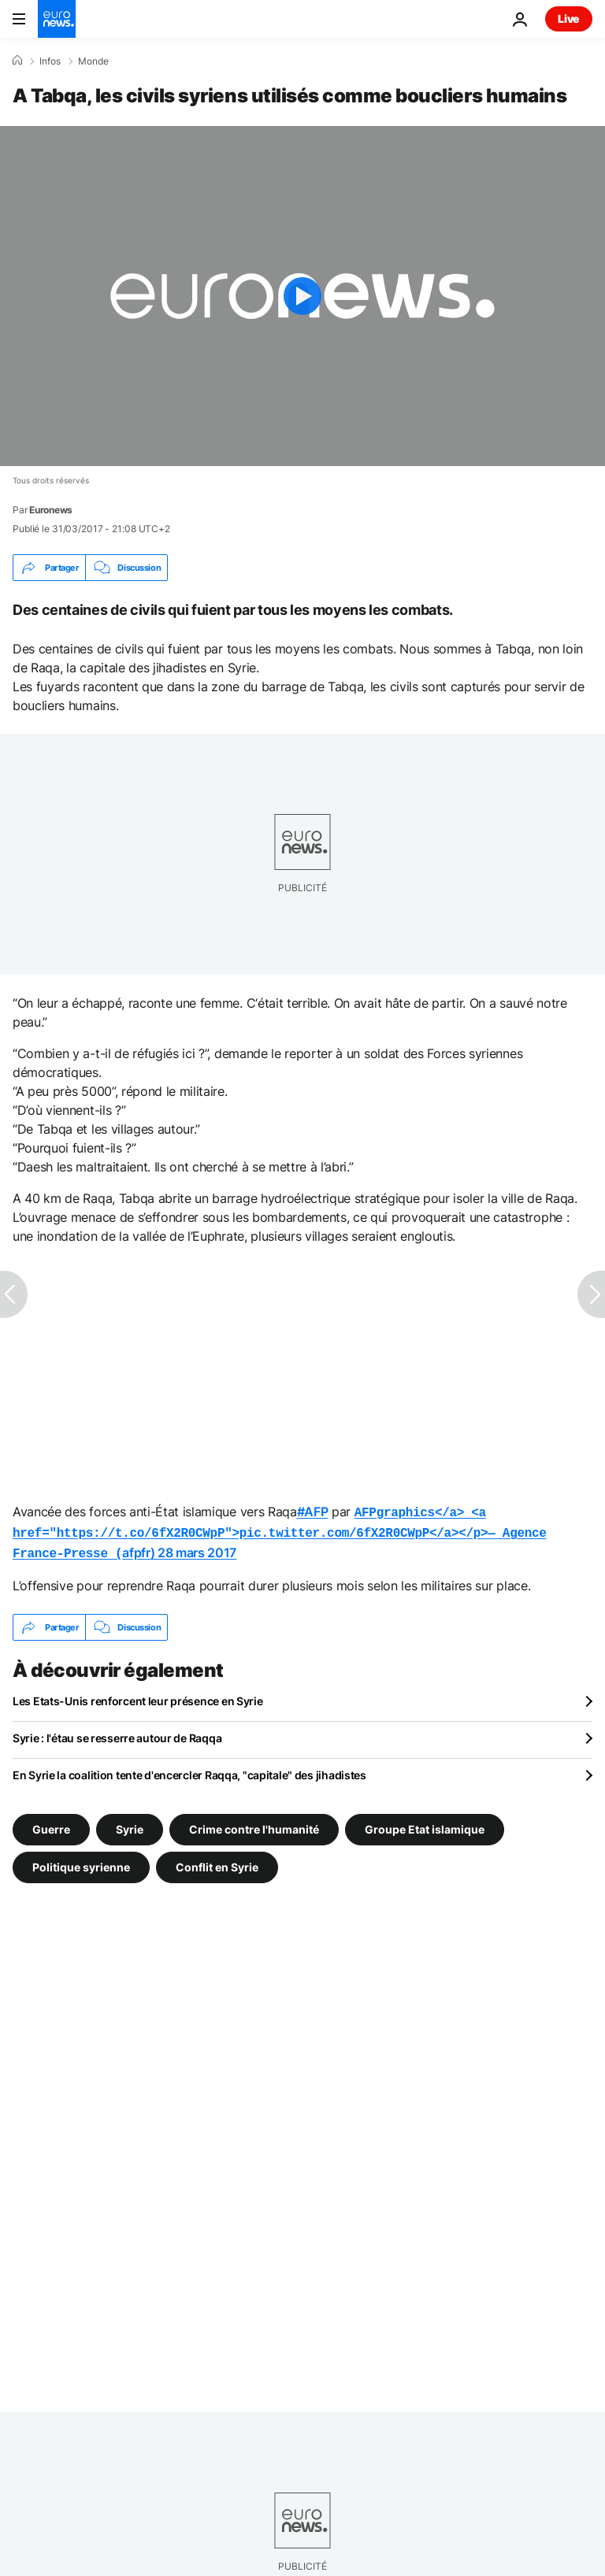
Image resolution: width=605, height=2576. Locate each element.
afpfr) (279, 1530)
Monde (93, 61)
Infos (50, 61)
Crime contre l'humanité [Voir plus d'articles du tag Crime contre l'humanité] (254, 1824)
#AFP (312, 1511)
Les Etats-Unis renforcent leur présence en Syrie (138, 1696)
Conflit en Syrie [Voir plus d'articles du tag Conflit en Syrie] (217, 1862)
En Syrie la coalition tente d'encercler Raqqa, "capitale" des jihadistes (189, 1770)
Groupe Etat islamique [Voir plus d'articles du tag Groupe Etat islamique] (424, 1824)
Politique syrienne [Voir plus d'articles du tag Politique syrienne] (81, 1862)
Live (569, 18)
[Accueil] (17, 60)
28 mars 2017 (197, 1549)
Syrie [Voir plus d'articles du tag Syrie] (129, 1824)
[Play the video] (302, 296)
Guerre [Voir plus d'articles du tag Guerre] (51, 1824)
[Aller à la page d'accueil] (57, 19)
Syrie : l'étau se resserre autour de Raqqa (117, 1733)
